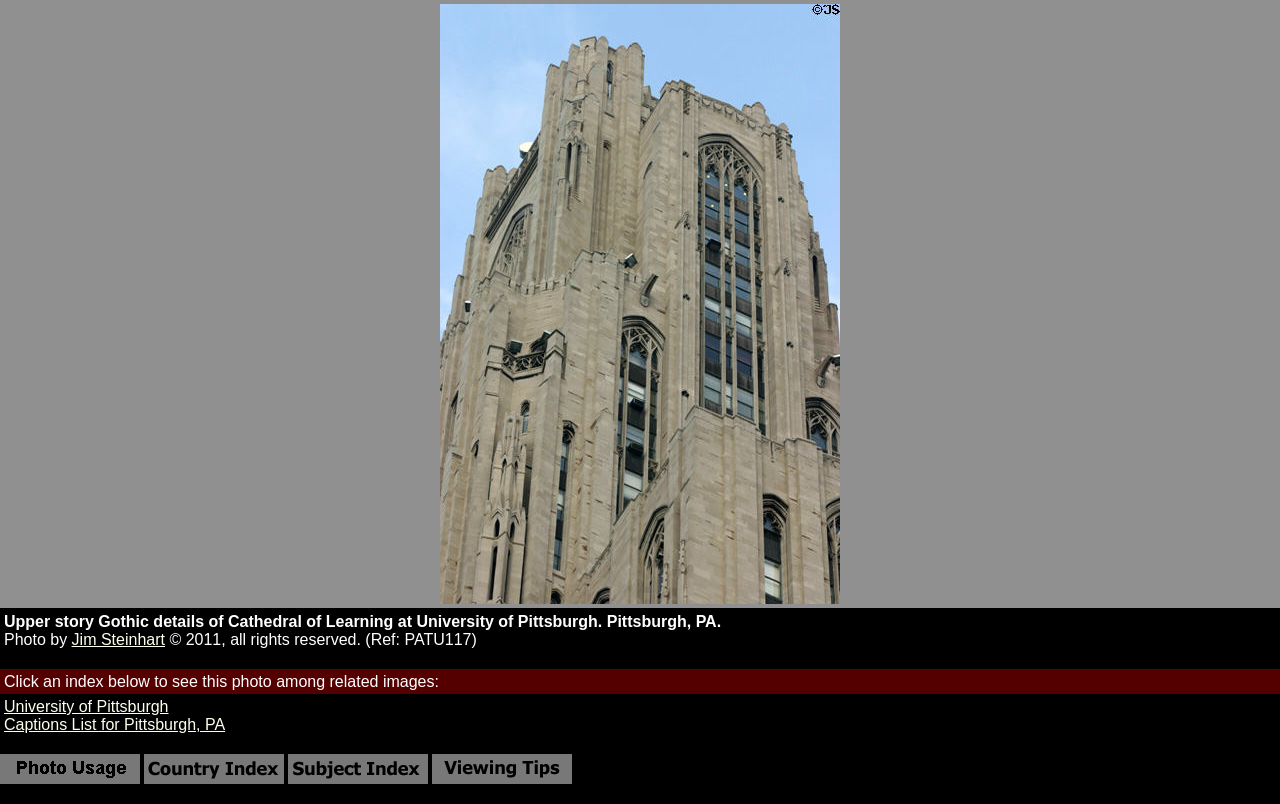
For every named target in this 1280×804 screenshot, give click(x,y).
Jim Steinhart (118, 639)
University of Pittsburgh (86, 706)
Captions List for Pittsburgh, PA (114, 724)
